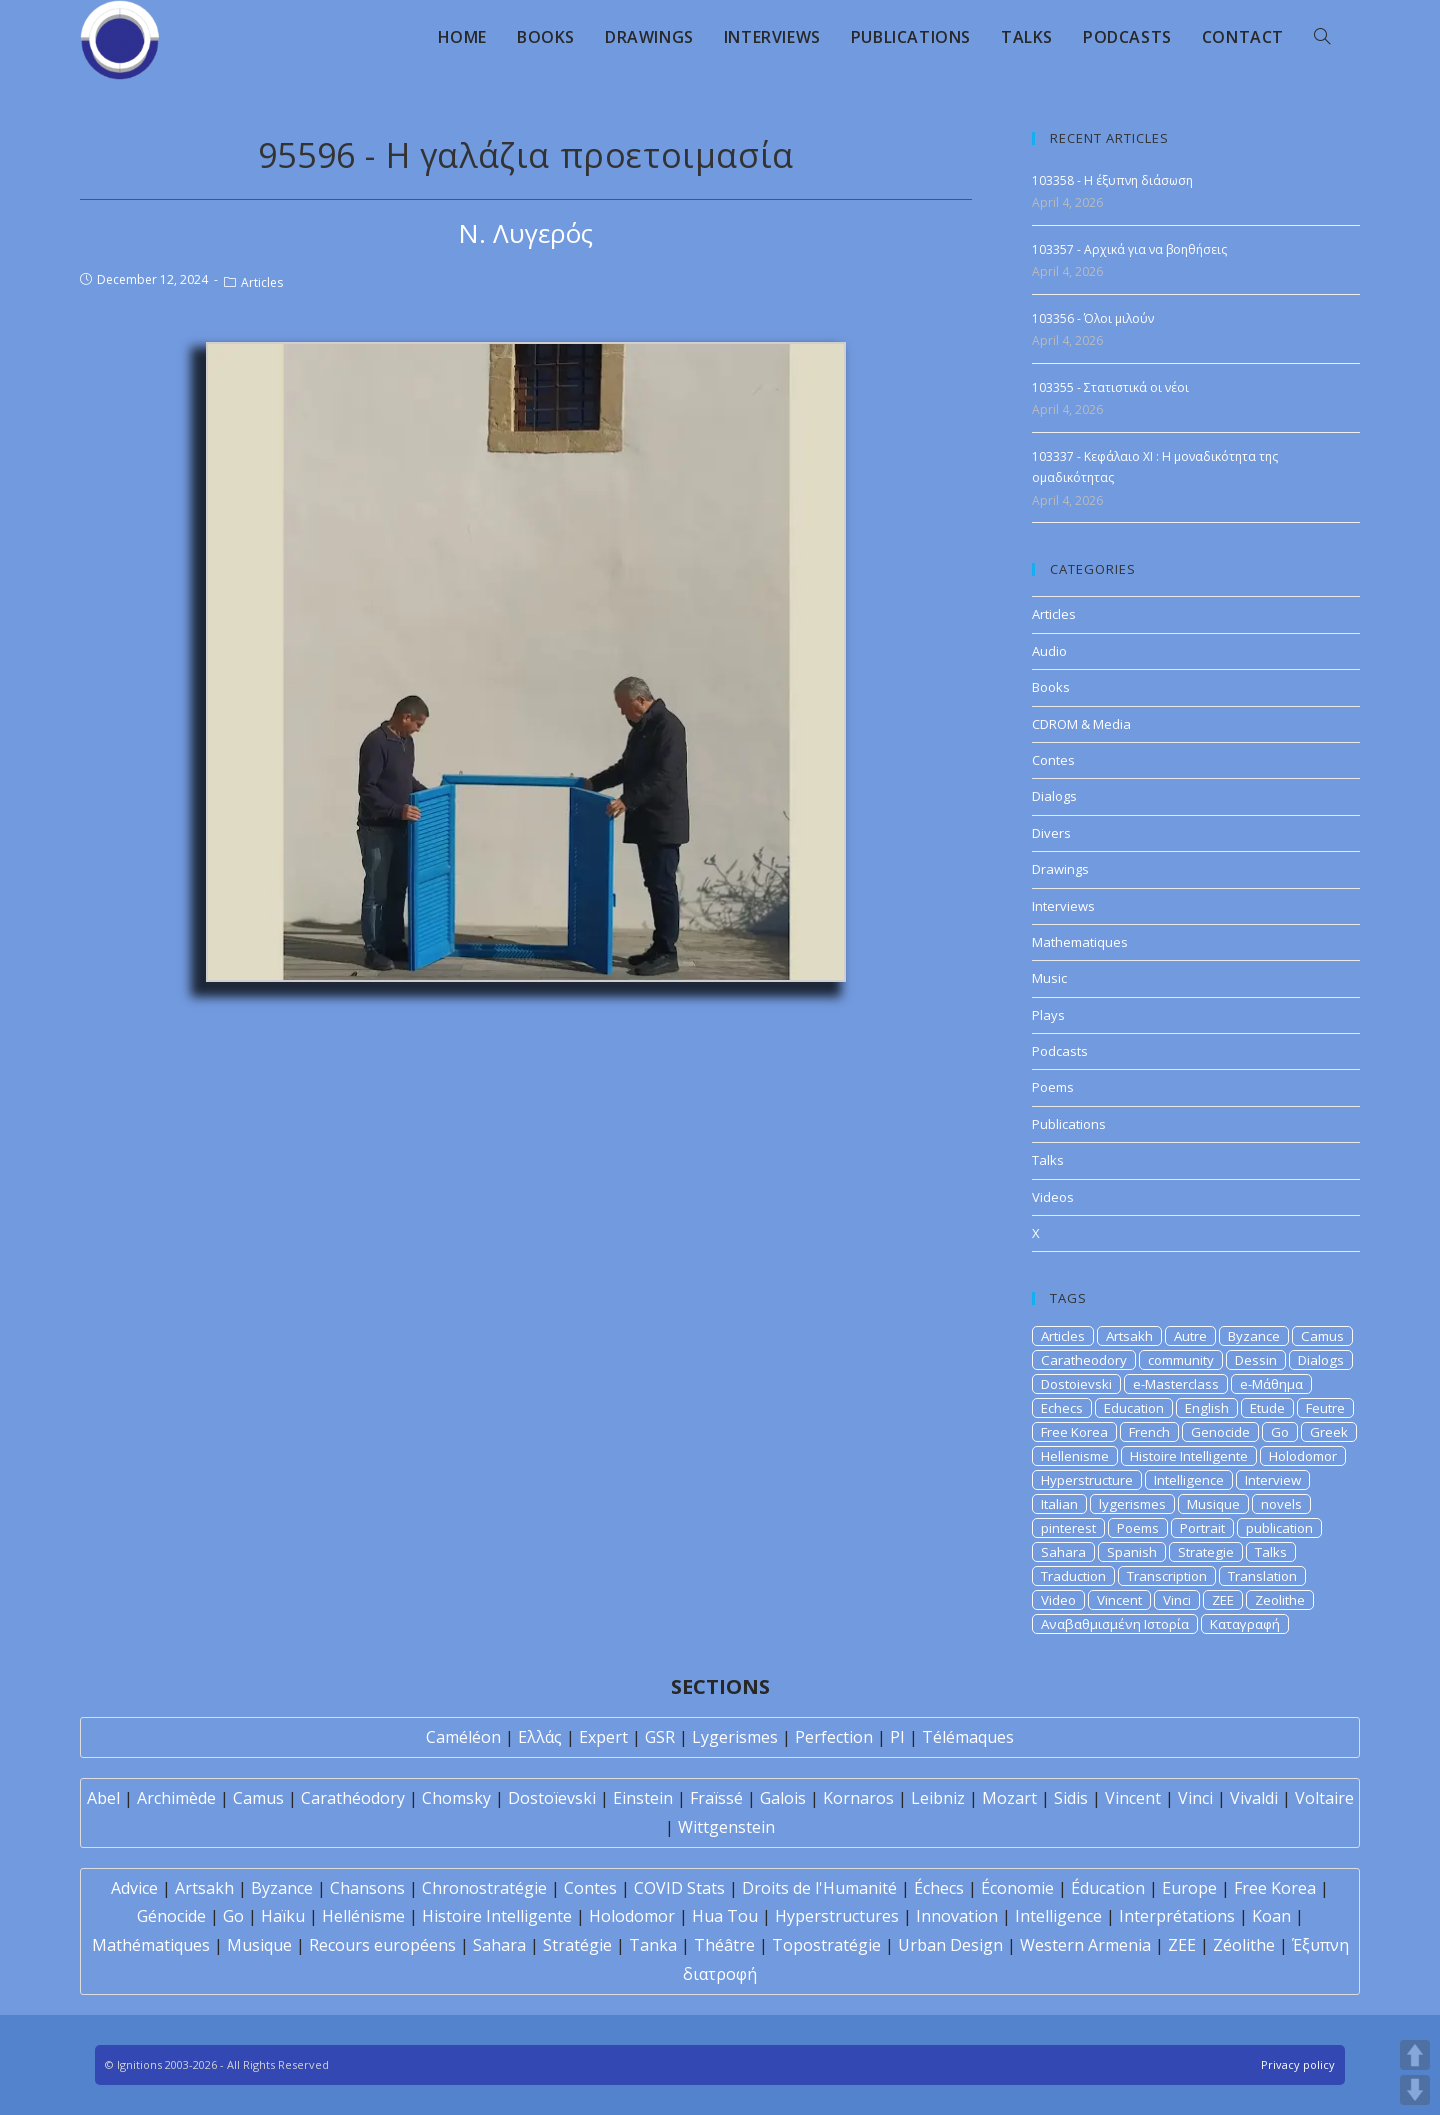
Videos (1053, 1197)
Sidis (1071, 1798)
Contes (1053, 760)
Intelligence (1189, 1480)
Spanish (1132, 1552)
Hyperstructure (1087, 1480)
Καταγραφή (1245, 1624)
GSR (660, 1737)
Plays (1048, 1015)
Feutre (1325, 1408)
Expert (603, 1737)
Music (1049, 978)
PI (897, 1737)
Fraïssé (716, 1798)
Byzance (1254, 1336)
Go (1280, 1432)
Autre (1190, 1336)
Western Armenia (1085, 1945)
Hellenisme (1075, 1456)
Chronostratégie (484, 1888)
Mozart (1009, 1798)
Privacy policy (1298, 2064)
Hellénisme (363, 1916)
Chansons (367, 1888)
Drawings (1060, 869)
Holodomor (1303, 1456)
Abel (103, 1798)
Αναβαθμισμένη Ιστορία (1115, 1624)
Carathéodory (353, 1798)
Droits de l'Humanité (819, 1888)
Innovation (957, 1916)
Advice (134, 1888)
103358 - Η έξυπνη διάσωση (1112, 180)
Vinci (1177, 1600)
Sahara (1063, 1552)
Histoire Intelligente (1189, 1456)
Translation (1262, 1576)
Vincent (1119, 1600)
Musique (1213, 1504)
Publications (1069, 1124)
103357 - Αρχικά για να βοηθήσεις (1129, 249)
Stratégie (577, 1945)
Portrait (1202, 1528)
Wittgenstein (726, 1827)
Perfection (834, 1737)
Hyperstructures (837, 1916)
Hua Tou (725, 1916)
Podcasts (1060, 1051)
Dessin (1256, 1360)
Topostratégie (826, 1945)
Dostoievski (1076, 1384)
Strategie (1206, 1552)
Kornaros (858, 1798)
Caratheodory (1084, 1360)
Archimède (176, 1798)
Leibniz (938, 1798)
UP (1415, 2055)
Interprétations (1177, 1916)
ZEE (1223, 1600)
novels (1281, 1504)
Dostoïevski (552, 1798)
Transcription (1167, 1576)
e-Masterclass (1176, 1384)
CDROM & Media (1081, 724)
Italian (1059, 1504)
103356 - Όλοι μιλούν (1093, 318)
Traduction (1073, 1576)
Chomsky (456, 1798)
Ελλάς (540, 1737)
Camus (1322, 1336)
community (1181, 1360)
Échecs (939, 1888)
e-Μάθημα (1271, 1384)
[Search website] (1322, 37)
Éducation (1108, 1888)
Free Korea (1074, 1432)
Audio (1049, 651)
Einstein (643, 1798)
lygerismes (1132, 1504)
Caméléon (463, 1737)
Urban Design (950, 1945)
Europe (1189, 1888)
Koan (1271, 1916)
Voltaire (1324, 1798)
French (1149, 1432)
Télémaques (968, 1737)
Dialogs (1054, 796)
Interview (1273, 1480)
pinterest (1068, 1528)
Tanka (653, 1945)
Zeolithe (1280, 1600)
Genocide (1220, 1432)
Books (1051, 687)
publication (1279, 1528)
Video (1058, 1600)
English (1207, 1408)
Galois (783, 1798)
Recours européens (382, 1945)
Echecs (1062, 1408)
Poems (1053, 1087)
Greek (1329, 1432)
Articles (262, 282)
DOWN (1415, 2090)
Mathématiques (151, 1945)
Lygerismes (735, 1737)
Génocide (171, 1916)
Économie (1017, 1888)
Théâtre (724, 1945)
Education (1134, 1408)
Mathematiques (1080, 942)
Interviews (1063, 906)
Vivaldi (1254, 1798)
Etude (1267, 1408)
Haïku (283, 1916)
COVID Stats (679, 1888)
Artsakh (1129, 1336)
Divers (1051, 833)
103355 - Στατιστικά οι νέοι (1110, 387)
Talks (1048, 1160)
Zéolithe (1244, 1945)
